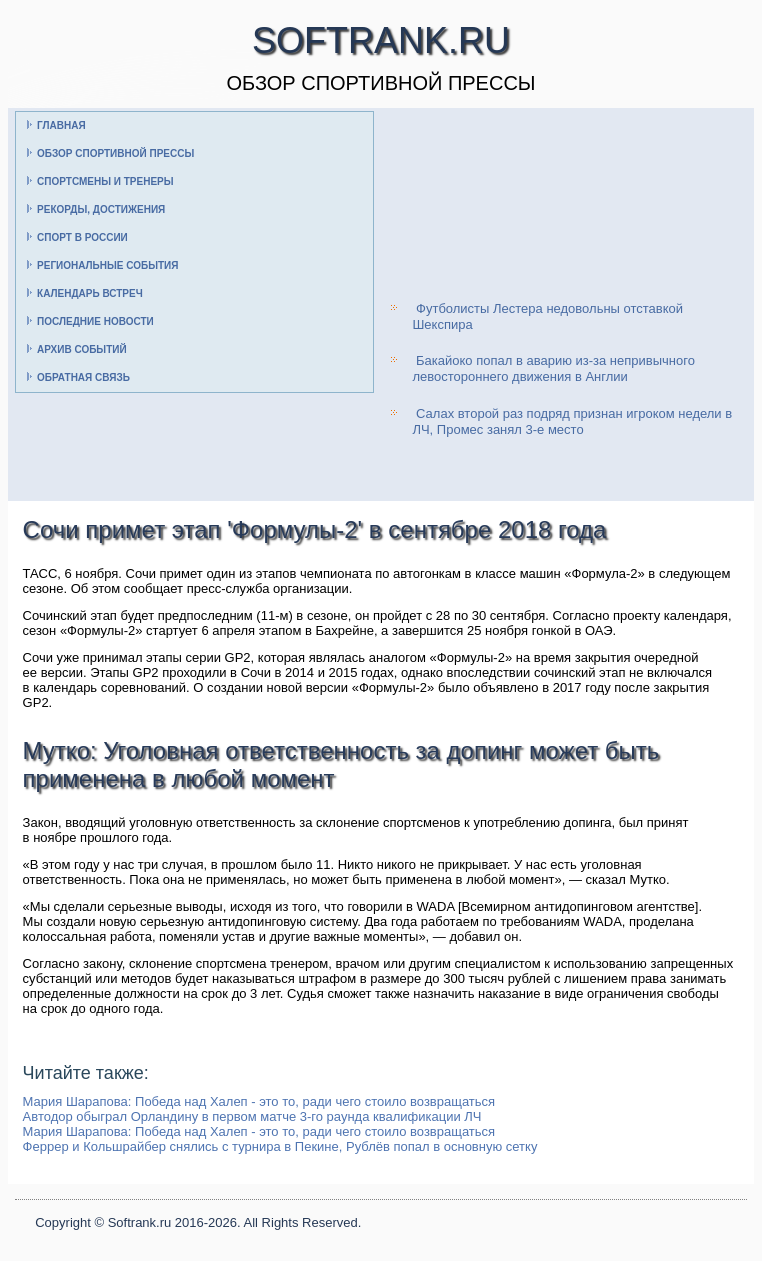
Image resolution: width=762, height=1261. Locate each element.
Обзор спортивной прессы (115, 153)
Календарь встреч (90, 293)
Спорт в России (82, 237)
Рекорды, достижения (101, 209)
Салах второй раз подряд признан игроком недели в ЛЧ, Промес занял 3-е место (572, 421)
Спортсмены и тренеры (105, 181)
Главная (61, 125)
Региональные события (107, 265)
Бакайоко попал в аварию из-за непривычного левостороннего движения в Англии (553, 368)
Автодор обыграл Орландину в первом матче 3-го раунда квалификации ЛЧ (252, 1116)
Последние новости (95, 321)
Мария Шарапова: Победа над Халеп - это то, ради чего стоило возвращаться (259, 1101)
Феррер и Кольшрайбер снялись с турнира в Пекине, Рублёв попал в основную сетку (280, 1146)
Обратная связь (83, 377)
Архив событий (82, 349)
